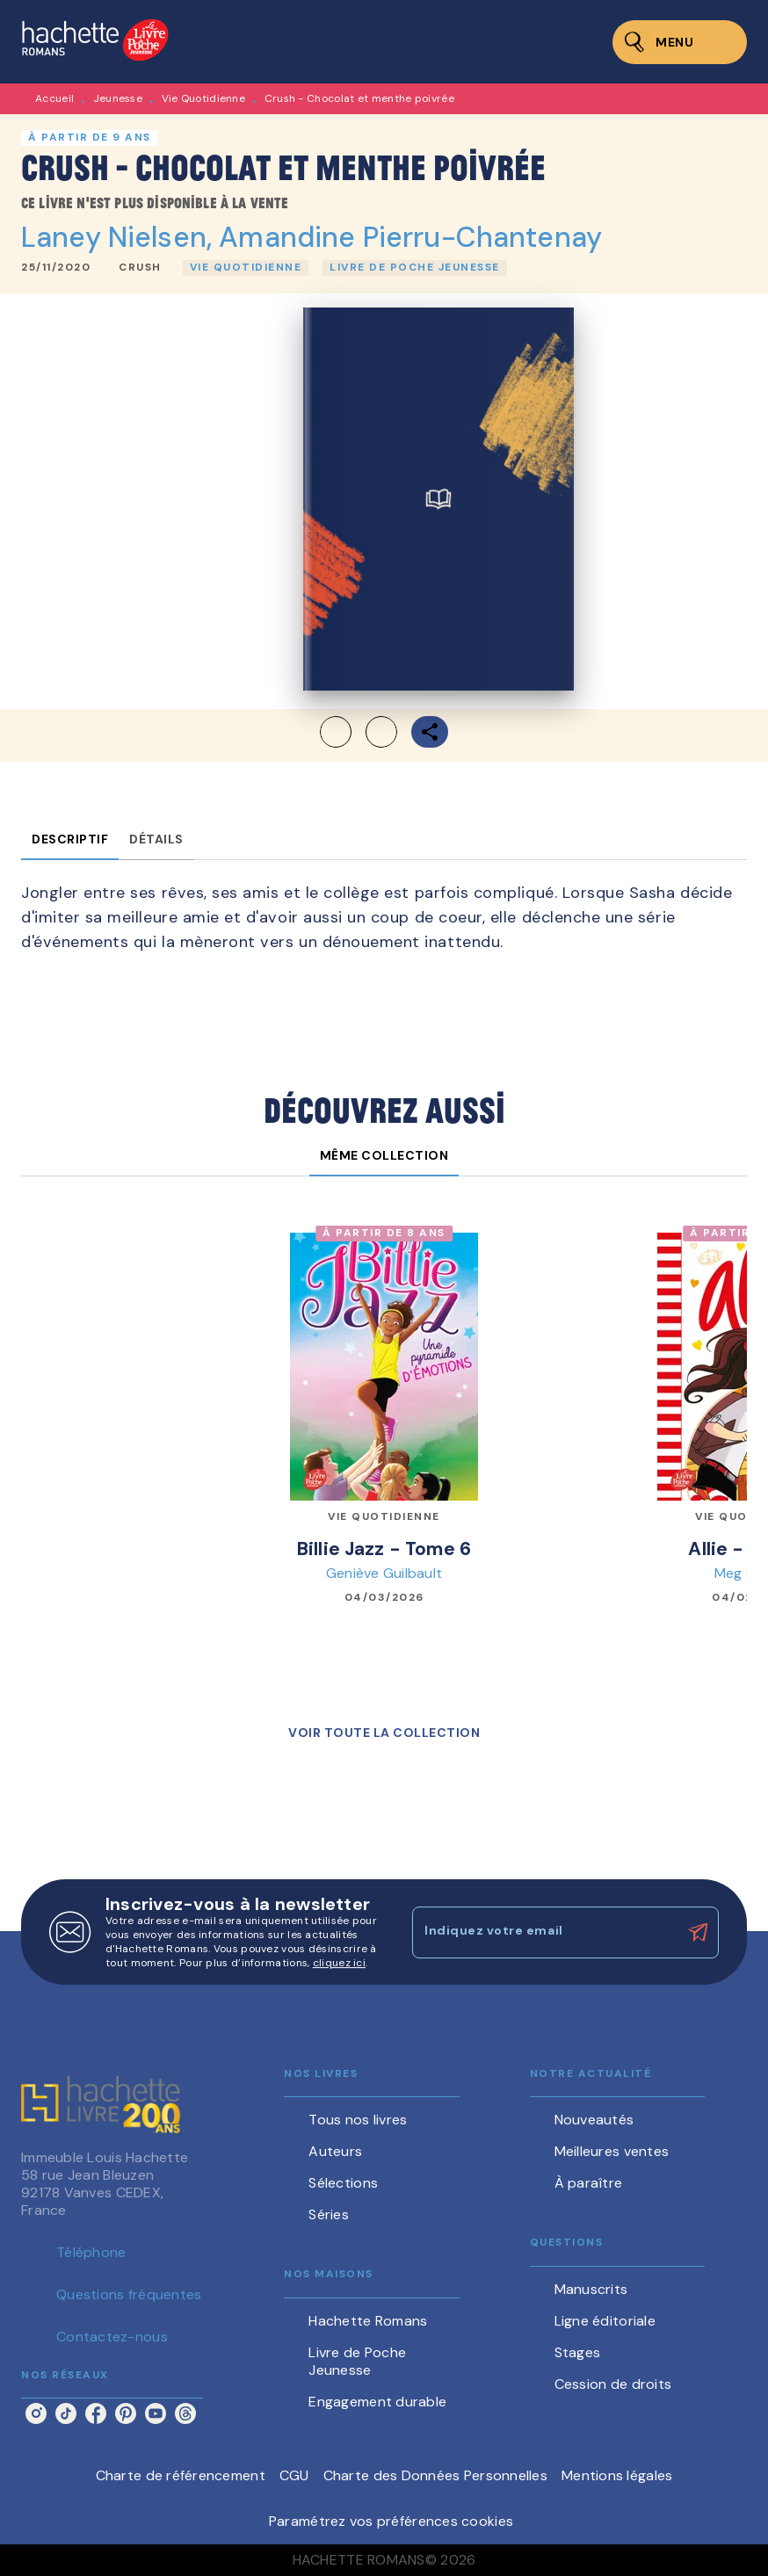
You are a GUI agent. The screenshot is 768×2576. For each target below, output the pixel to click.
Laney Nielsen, (120, 237)
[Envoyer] (698, 1933)
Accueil (54, 98)
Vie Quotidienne (204, 98)
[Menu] (679, 42)
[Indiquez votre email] (543, 1932)
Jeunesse (117, 98)
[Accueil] (95, 41)
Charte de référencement (180, 2475)
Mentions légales (617, 2475)
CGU (294, 2475)
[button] (140, 268)
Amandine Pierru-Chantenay (410, 237)
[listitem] (36, 2413)
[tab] (70, 839)
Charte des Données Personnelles (435, 2475)
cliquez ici (339, 1963)
